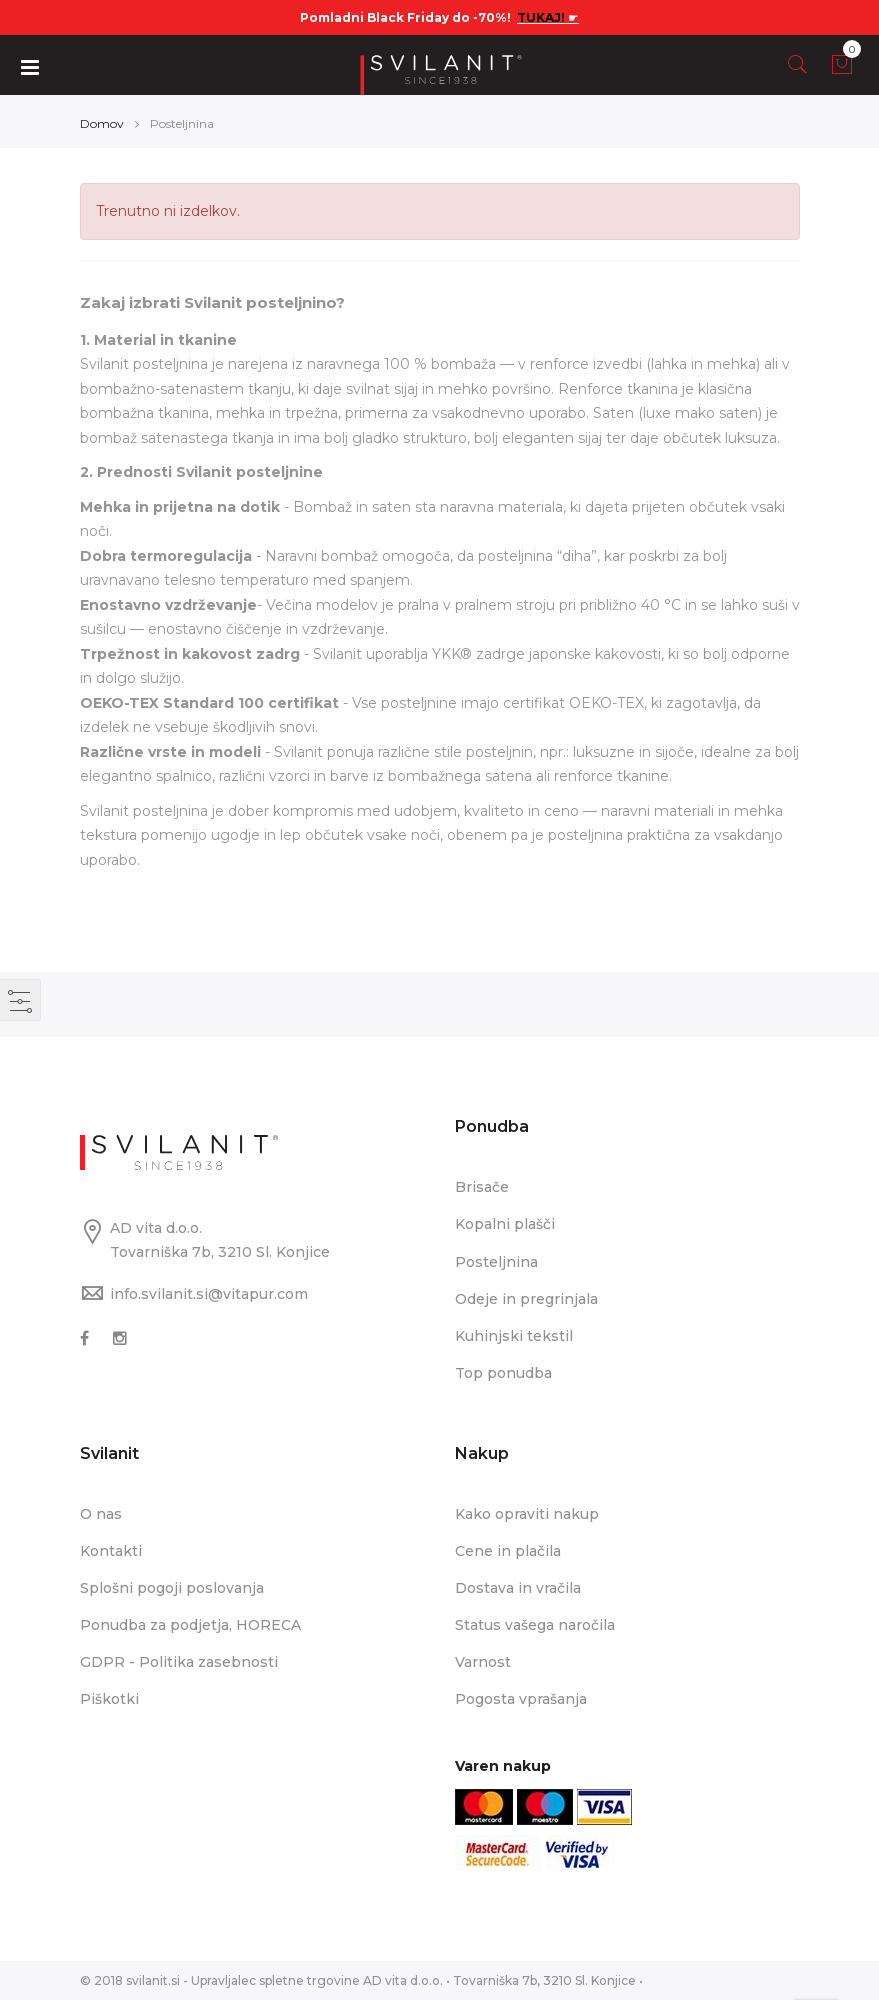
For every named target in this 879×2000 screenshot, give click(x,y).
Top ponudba (503, 1373)
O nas (101, 1514)
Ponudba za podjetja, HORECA (190, 1625)
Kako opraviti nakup (527, 1514)
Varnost (483, 1662)
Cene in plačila (508, 1551)
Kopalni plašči (505, 1224)
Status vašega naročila (535, 1625)
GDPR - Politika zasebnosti (179, 1662)
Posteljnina (496, 1262)
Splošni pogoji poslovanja (172, 1588)
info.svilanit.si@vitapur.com (209, 1294)
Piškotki (109, 1699)
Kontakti (111, 1551)
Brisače (482, 1187)
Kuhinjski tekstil (514, 1336)
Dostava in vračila (518, 1588)
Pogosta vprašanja (521, 1699)
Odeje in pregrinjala (526, 1299)
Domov (102, 123)
